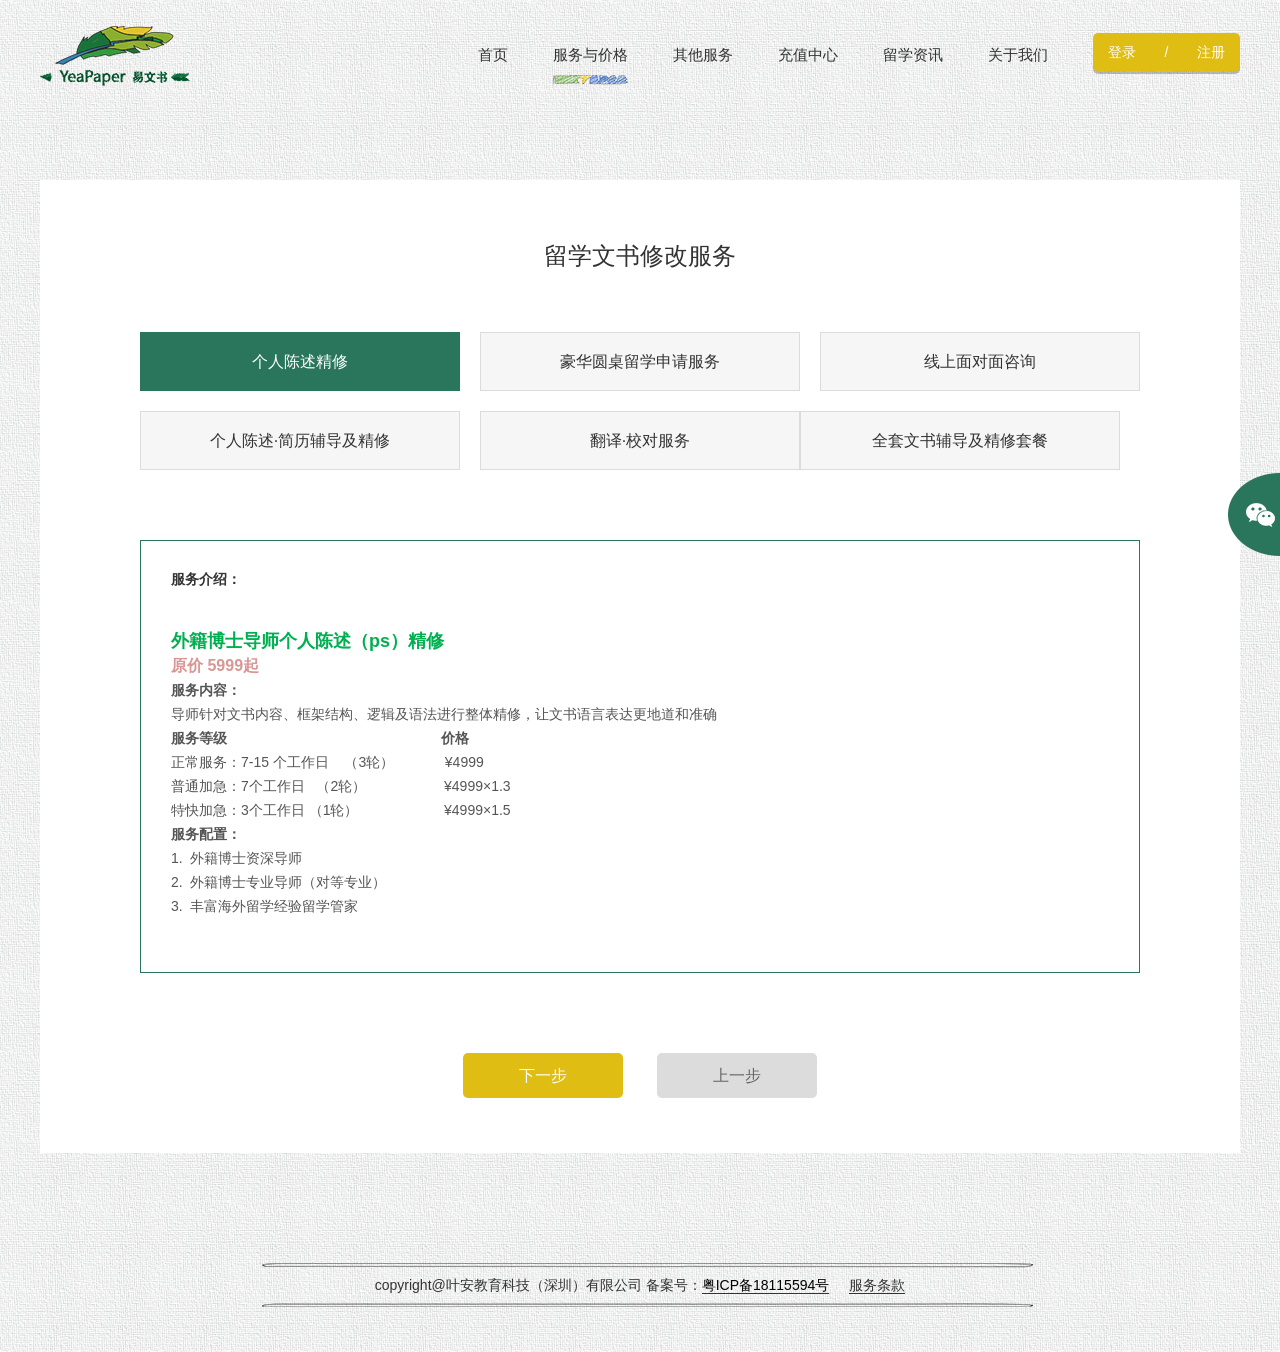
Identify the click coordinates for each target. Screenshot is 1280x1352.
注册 (1211, 52)
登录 (1122, 52)
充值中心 (808, 54)
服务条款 (877, 1285)
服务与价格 (590, 54)
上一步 (737, 1075)
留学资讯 (913, 54)
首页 (493, 54)
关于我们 (1018, 54)
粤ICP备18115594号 (766, 1285)
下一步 (543, 1075)
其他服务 (703, 54)
